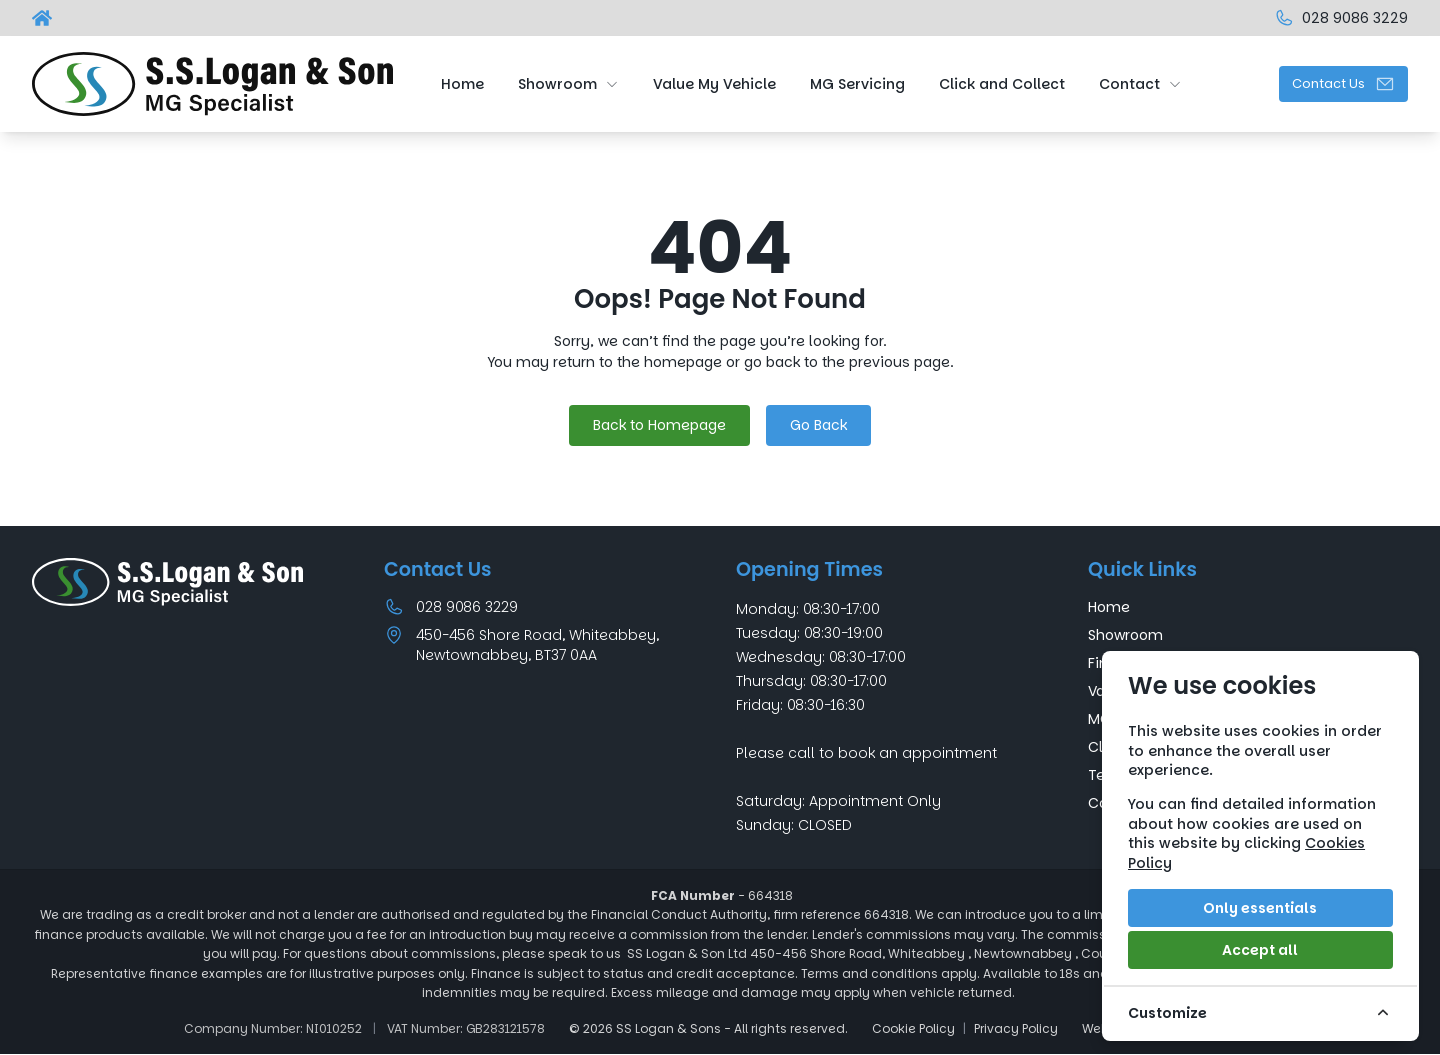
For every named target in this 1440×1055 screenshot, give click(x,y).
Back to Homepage (659, 425)
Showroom (1125, 635)
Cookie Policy (913, 1029)
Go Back (818, 425)
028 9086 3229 (467, 607)
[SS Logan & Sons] (44, 18)
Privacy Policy (1016, 1029)
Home (1109, 607)
